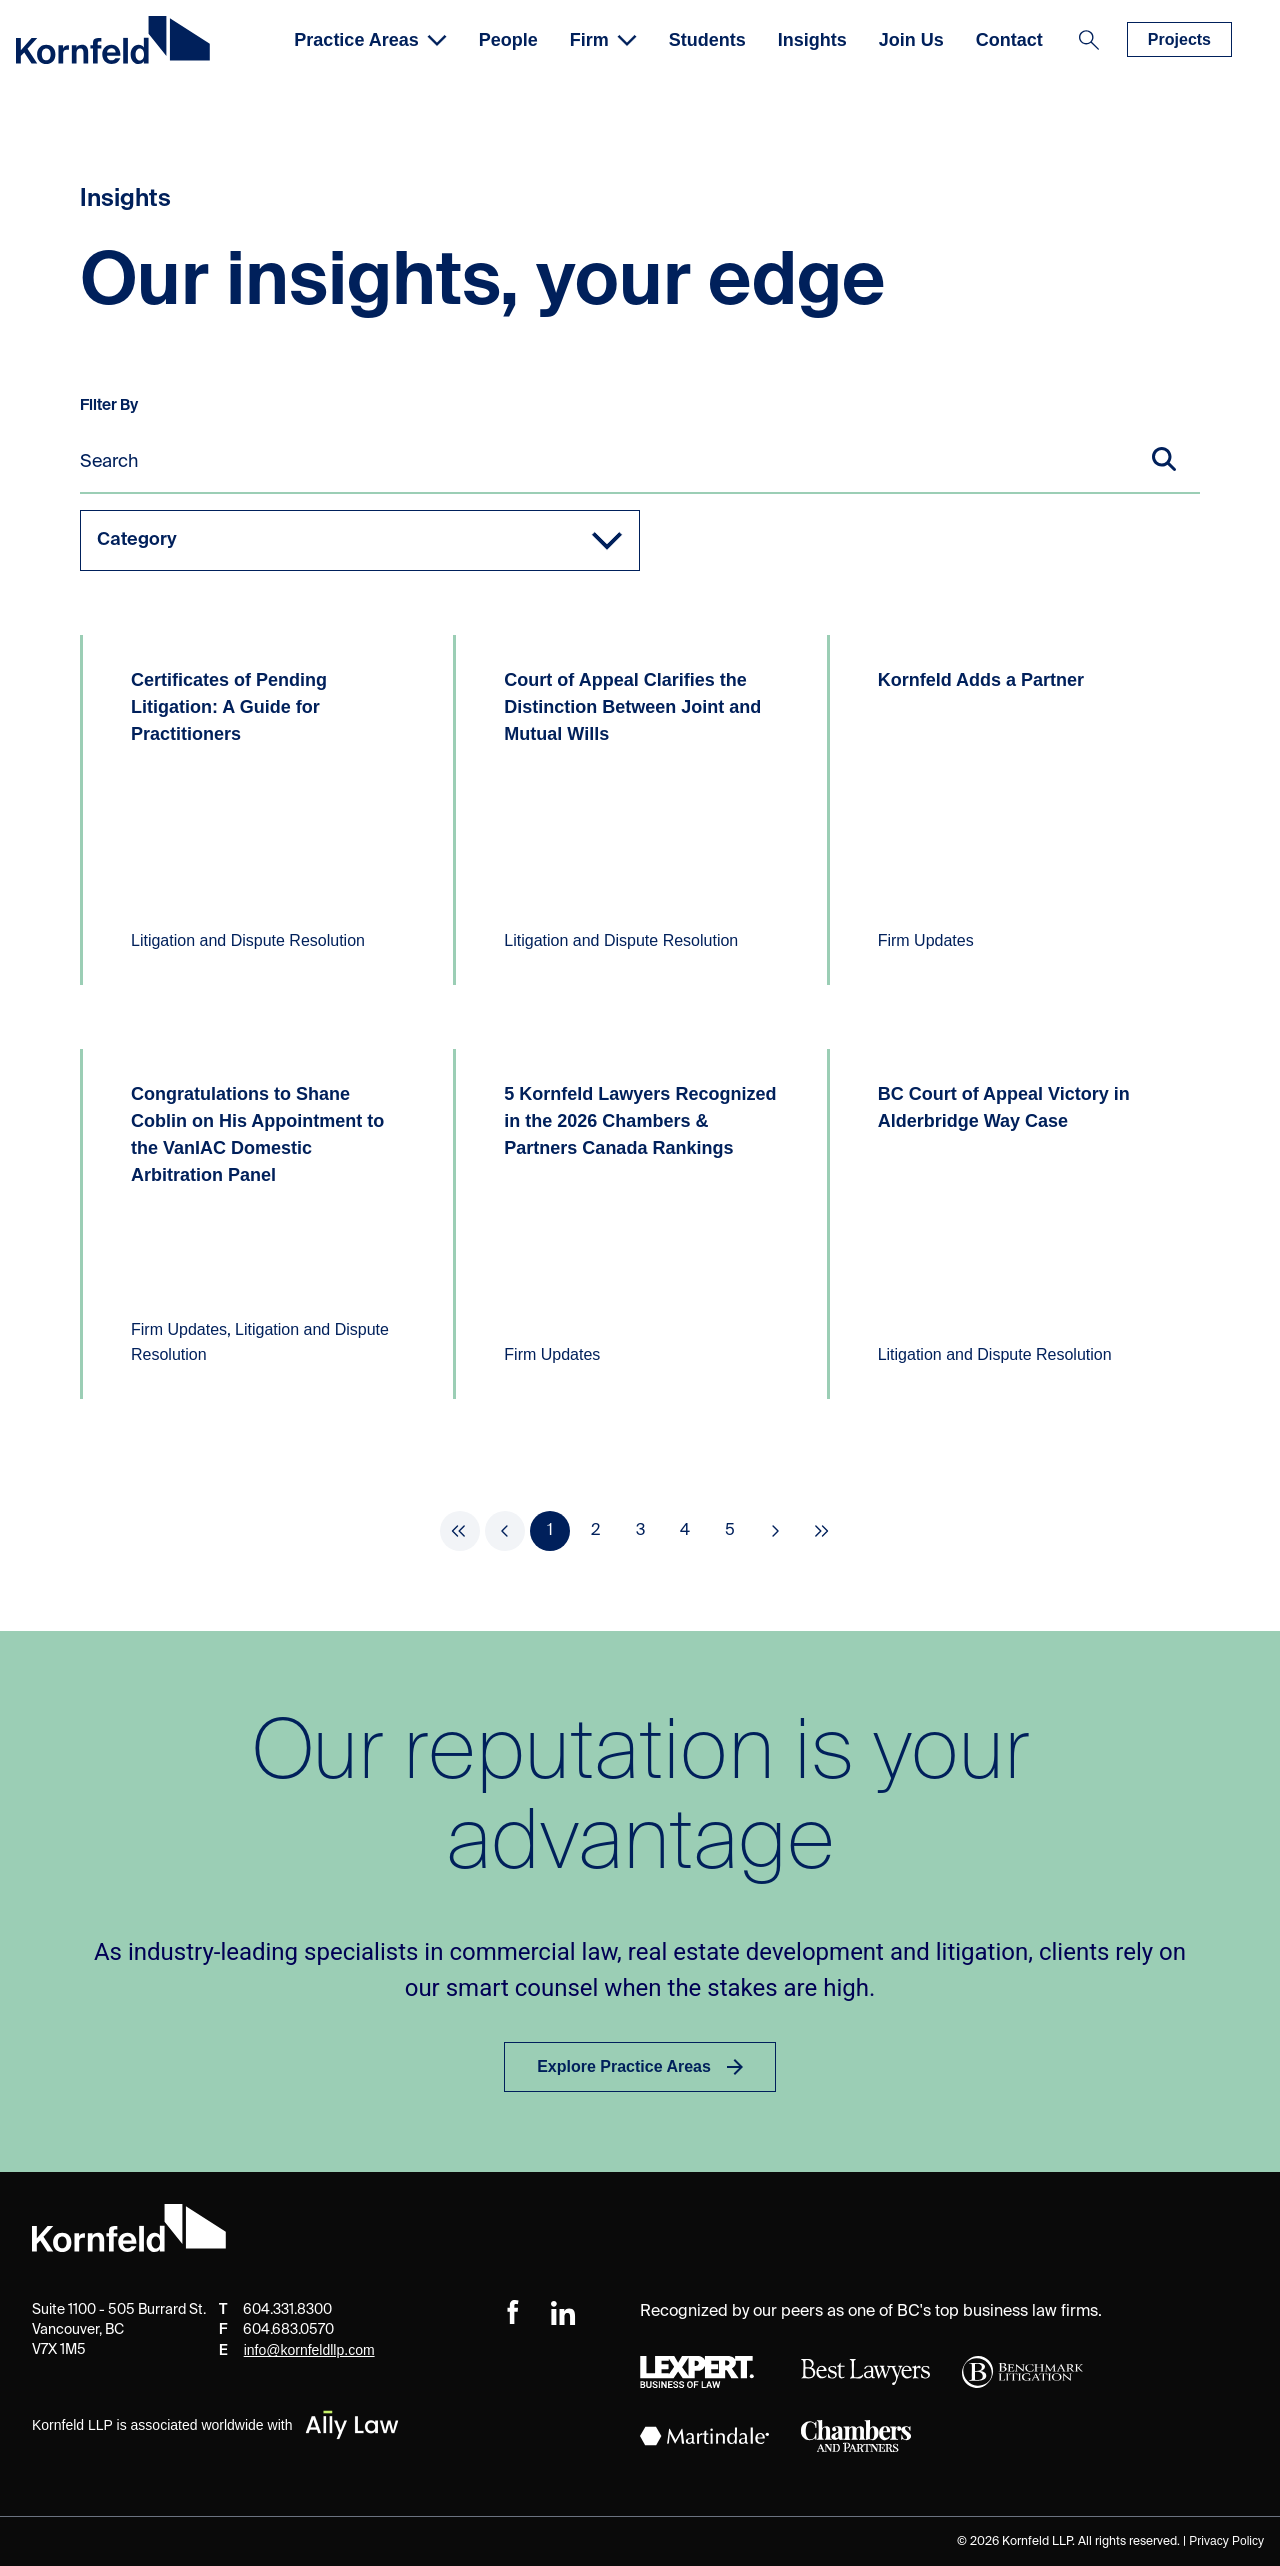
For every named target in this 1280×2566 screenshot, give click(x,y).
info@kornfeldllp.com (309, 2350)
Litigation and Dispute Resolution (248, 940)
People (508, 40)
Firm (603, 40)
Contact (1009, 40)
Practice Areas (370, 40)
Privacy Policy (1226, 2541)
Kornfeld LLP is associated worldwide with (216, 2425)
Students (707, 40)
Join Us (911, 40)
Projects (1179, 39)
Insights (812, 40)
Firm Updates (926, 940)
